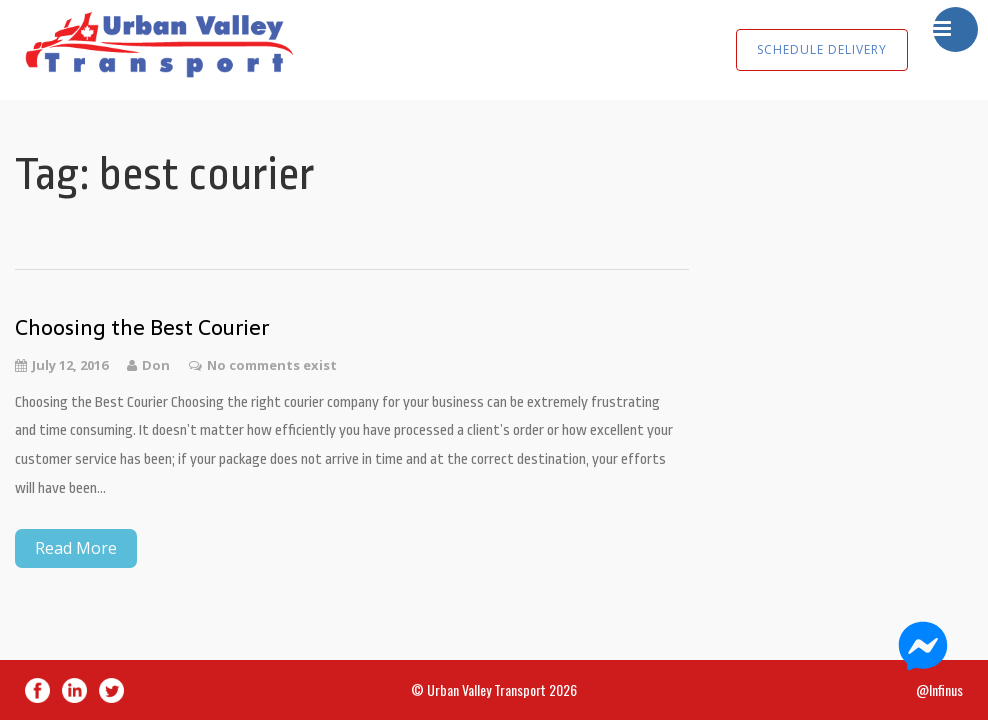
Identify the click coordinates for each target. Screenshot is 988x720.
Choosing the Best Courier (142, 327)
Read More (76, 548)
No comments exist (272, 365)
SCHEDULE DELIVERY (822, 49)
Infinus (946, 689)
